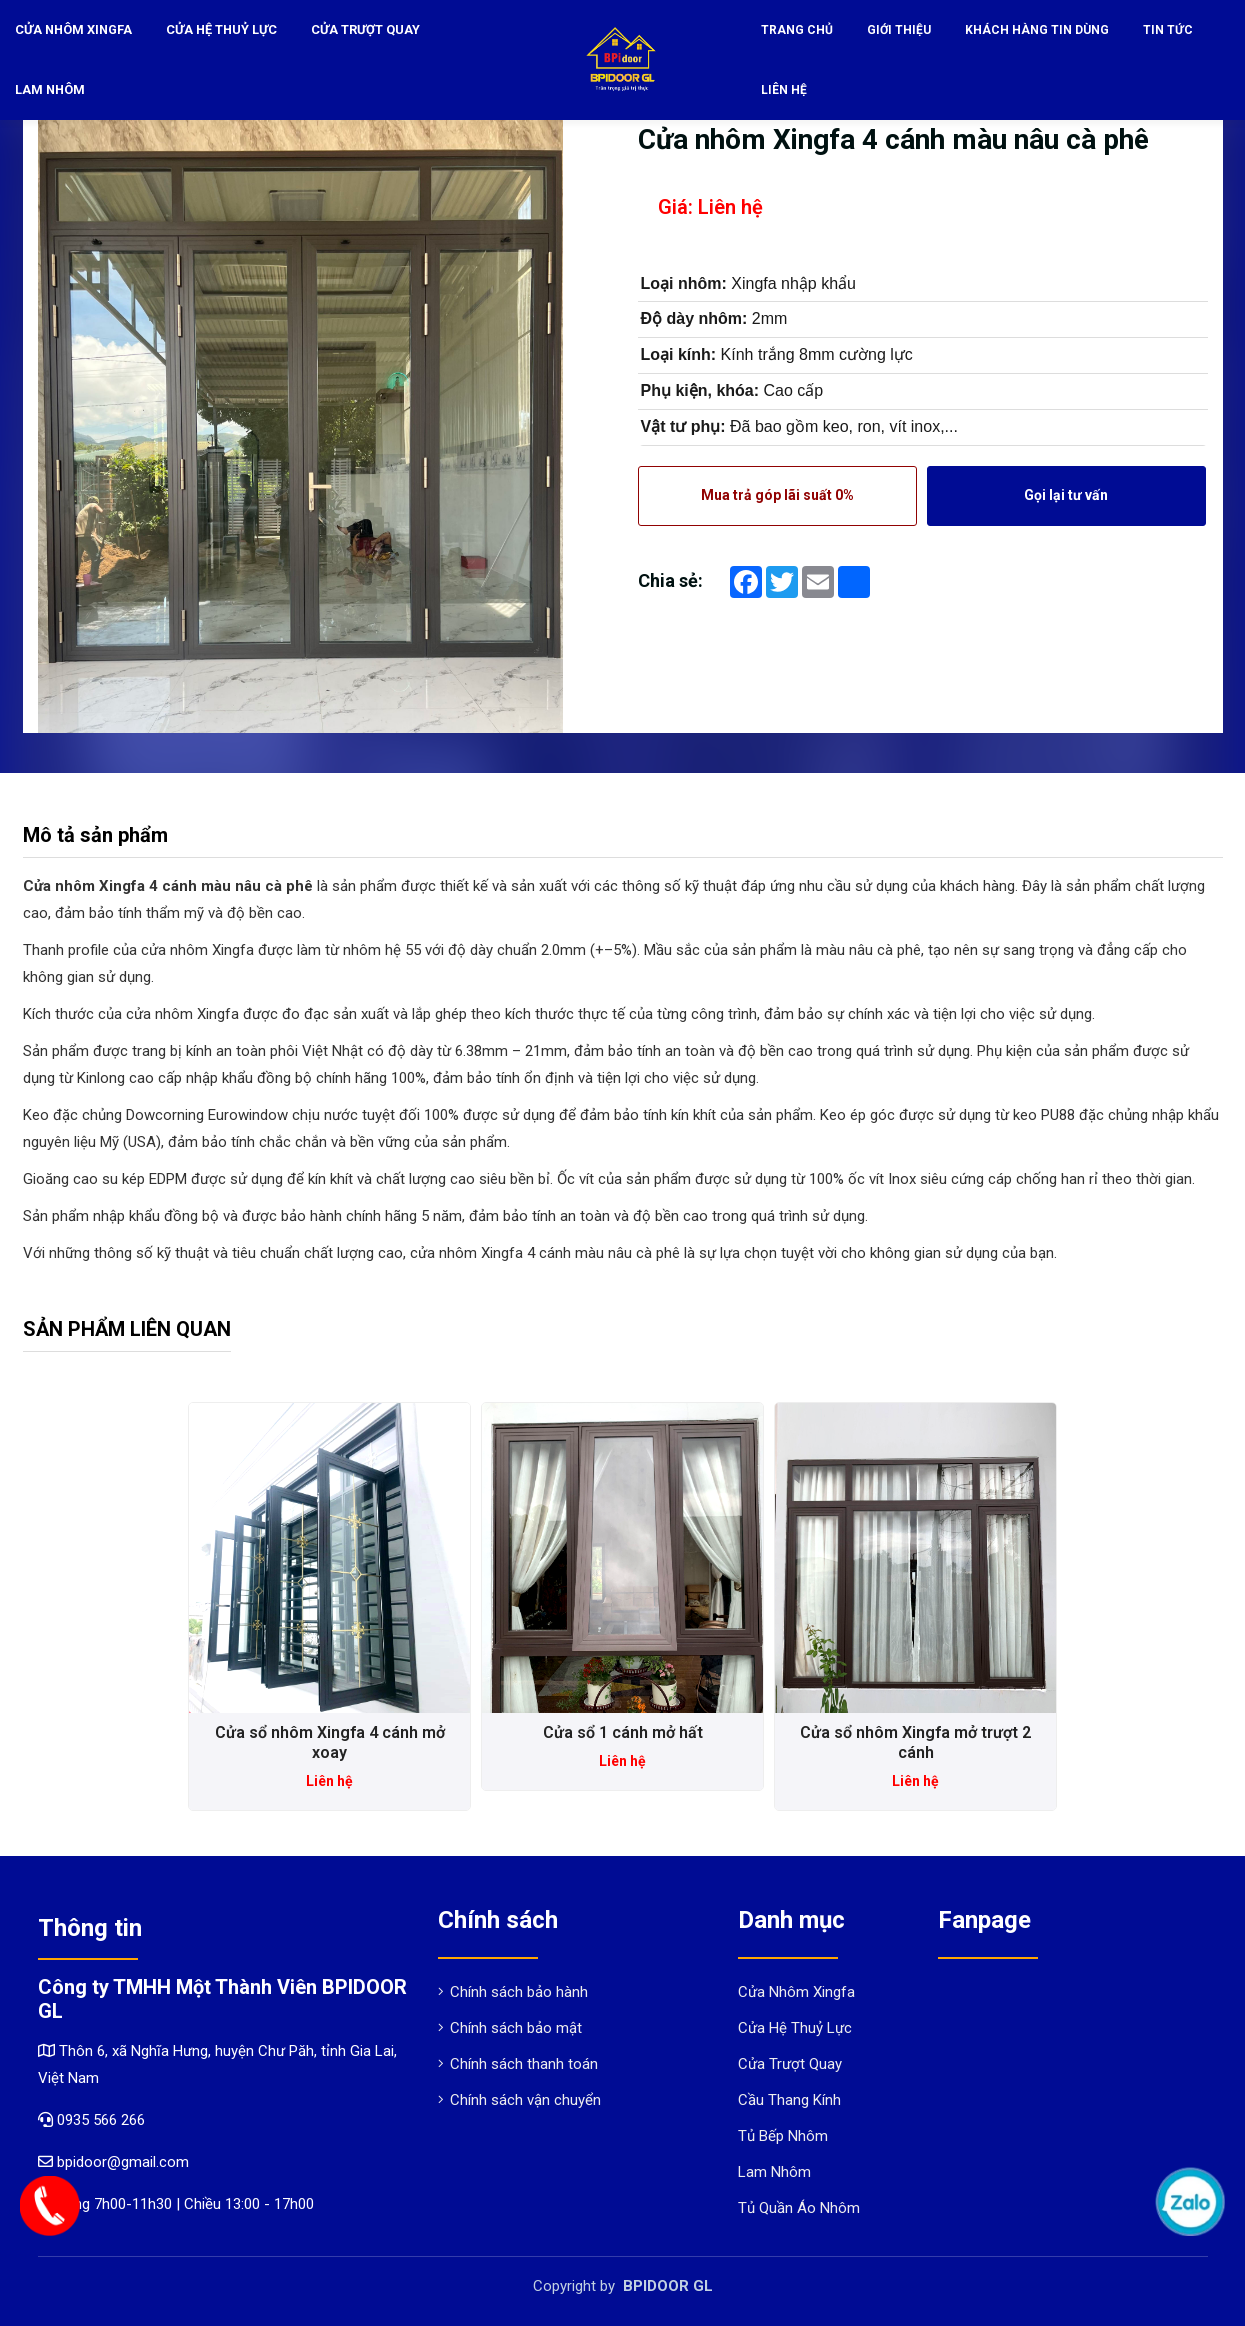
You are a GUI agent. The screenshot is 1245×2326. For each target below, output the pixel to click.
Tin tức (1168, 30)
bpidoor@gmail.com (113, 2162)
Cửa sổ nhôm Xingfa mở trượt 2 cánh (915, 1742)
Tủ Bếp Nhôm (783, 2136)
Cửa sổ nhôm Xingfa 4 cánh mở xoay (330, 1742)
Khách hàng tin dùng (1037, 30)
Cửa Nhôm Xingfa (73, 30)
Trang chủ (797, 30)
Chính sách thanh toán (518, 2064)
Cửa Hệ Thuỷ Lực (219, 30)
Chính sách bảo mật (510, 2028)
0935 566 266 (101, 2120)
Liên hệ (784, 90)
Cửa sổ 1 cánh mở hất (623, 1732)
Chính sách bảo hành (513, 1992)
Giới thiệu (899, 30)
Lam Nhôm (49, 90)
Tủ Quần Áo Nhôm (799, 2208)
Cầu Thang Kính (789, 2100)
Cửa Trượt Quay (361, 30)
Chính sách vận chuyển (519, 2100)
